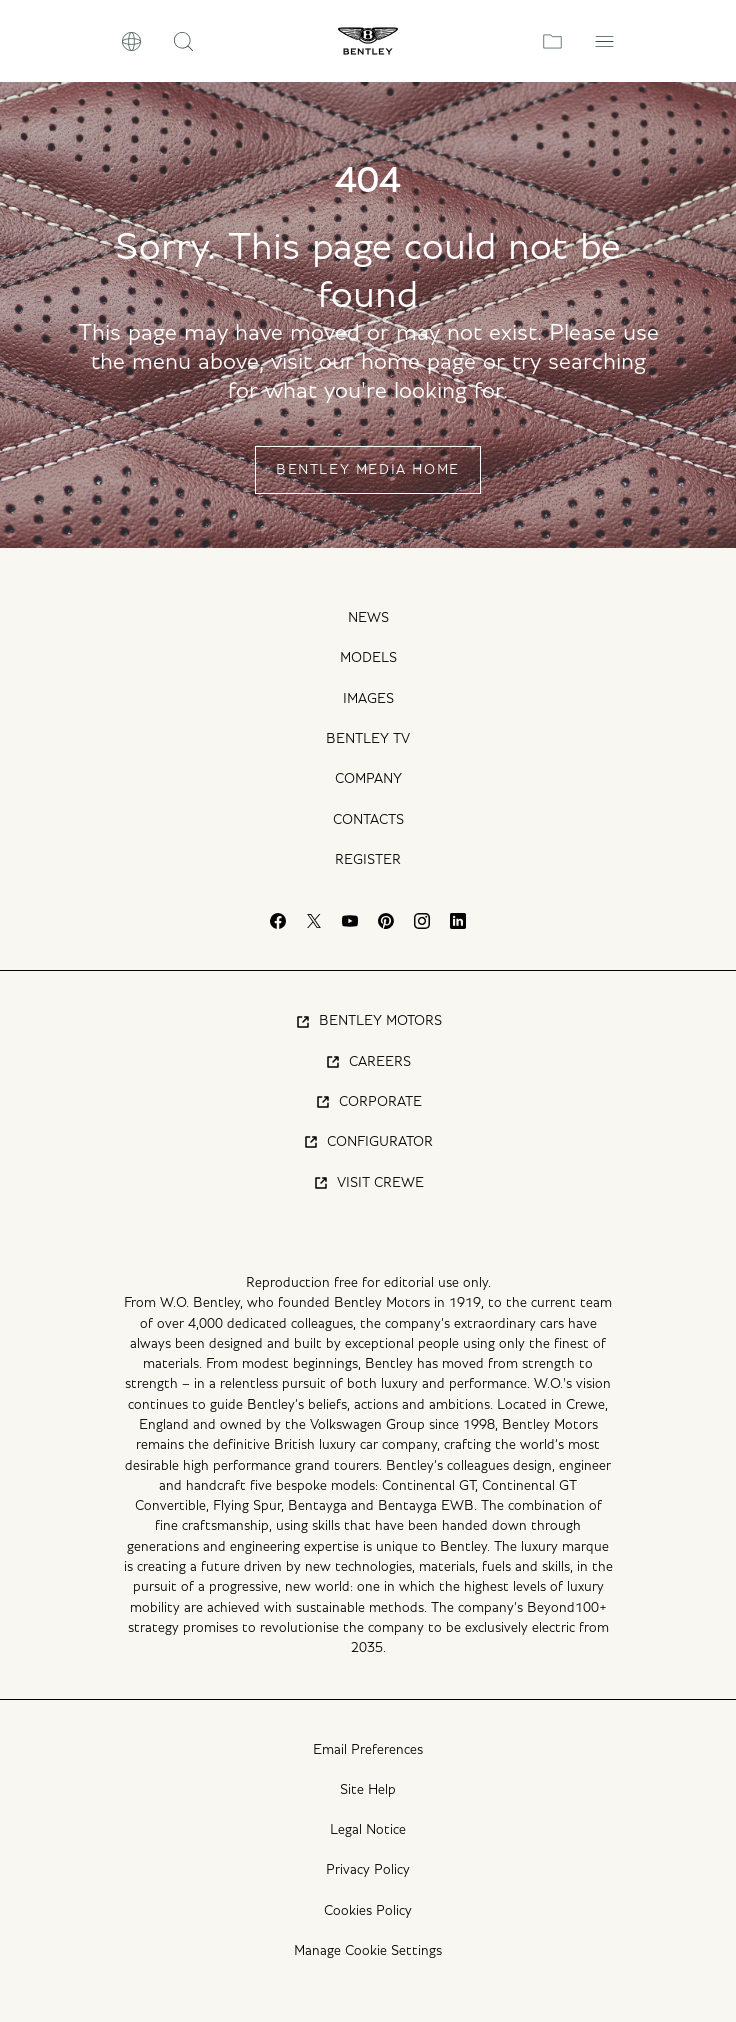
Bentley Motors (368, 1022)
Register (368, 860)
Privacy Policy (368, 1870)
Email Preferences (368, 1750)
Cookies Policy (368, 1911)
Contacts (368, 820)
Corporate (368, 1102)
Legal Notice (368, 1830)
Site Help (368, 1790)
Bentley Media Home (368, 470)
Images (368, 699)
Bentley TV (368, 739)
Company (368, 779)
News (368, 618)
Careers (368, 1062)
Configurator (368, 1142)
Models (368, 658)
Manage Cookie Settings (368, 1951)
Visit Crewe (368, 1183)
